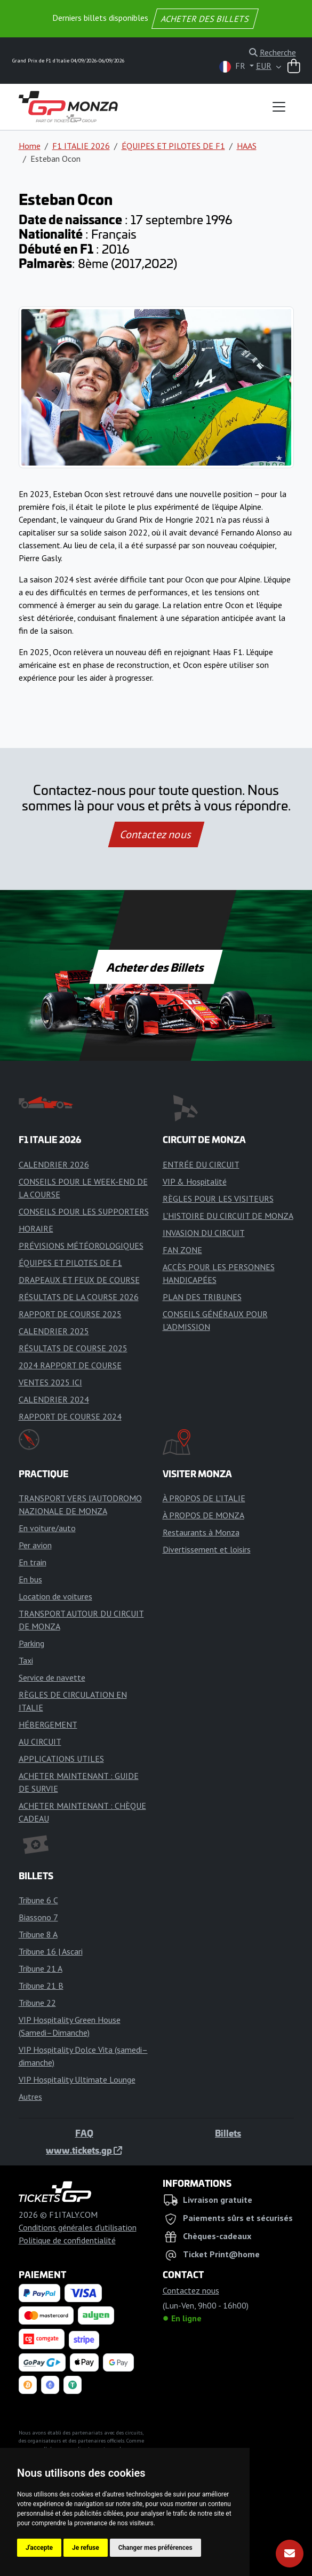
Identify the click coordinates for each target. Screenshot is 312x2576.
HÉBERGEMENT (48, 1724)
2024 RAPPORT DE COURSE (70, 1365)
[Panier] (293, 67)
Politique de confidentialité (67, 2240)
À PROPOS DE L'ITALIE (204, 1498)
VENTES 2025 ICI (50, 1382)
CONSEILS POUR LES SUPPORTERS (84, 1211)
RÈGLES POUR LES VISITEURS (218, 1198)
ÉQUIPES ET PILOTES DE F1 (173, 145)
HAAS (247, 145)
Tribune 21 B (41, 1985)
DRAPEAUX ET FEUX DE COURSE (79, 1279)
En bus (30, 1579)
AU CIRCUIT (40, 1741)
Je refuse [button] (85, 2547)
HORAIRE (36, 1228)
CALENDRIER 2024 (54, 1399)
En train (32, 1562)
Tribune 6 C (38, 1900)
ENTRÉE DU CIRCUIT (201, 1164)
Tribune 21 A (40, 1968)
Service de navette (52, 1677)
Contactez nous (155, 834)
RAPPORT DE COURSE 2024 (70, 1416)
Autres (30, 2096)
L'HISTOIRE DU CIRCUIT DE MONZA (228, 1215)
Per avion (35, 1545)
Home (30, 145)
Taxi (26, 1660)
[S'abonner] (289, 2553)
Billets (228, 2132)
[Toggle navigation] (279, 106)
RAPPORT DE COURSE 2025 (70, 1314)
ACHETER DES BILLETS (205, 18)
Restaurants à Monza (201, 1532)
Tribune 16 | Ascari (51, 1951)
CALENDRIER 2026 (54, 1164)
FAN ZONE (182, 1249)
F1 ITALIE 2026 (81, 145)
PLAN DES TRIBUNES (202, 1296)
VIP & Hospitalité (195, 1181)
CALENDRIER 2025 (54, 1331)
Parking (31, 1643)
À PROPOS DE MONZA (203, 1515)
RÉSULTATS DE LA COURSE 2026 (79, 1296)
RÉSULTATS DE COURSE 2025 (73, 1348)
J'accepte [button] (39, 2547)
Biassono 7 (38, 1917)
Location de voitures (55, 1596)
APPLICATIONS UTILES (61, 1758)
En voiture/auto (47, 1528)
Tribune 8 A (38, 1934)
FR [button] (233, 66)
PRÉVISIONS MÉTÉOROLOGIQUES (81, 1245)
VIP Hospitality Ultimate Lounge (77, 2079)
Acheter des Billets (156, 967)
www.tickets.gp (84, 2150)
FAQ (84, 2132)
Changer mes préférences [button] (155, 2547)
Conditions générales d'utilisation (78, 2227)
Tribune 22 (37, 2002)
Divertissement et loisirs (207, 1549)
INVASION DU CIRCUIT (204, 1232)
